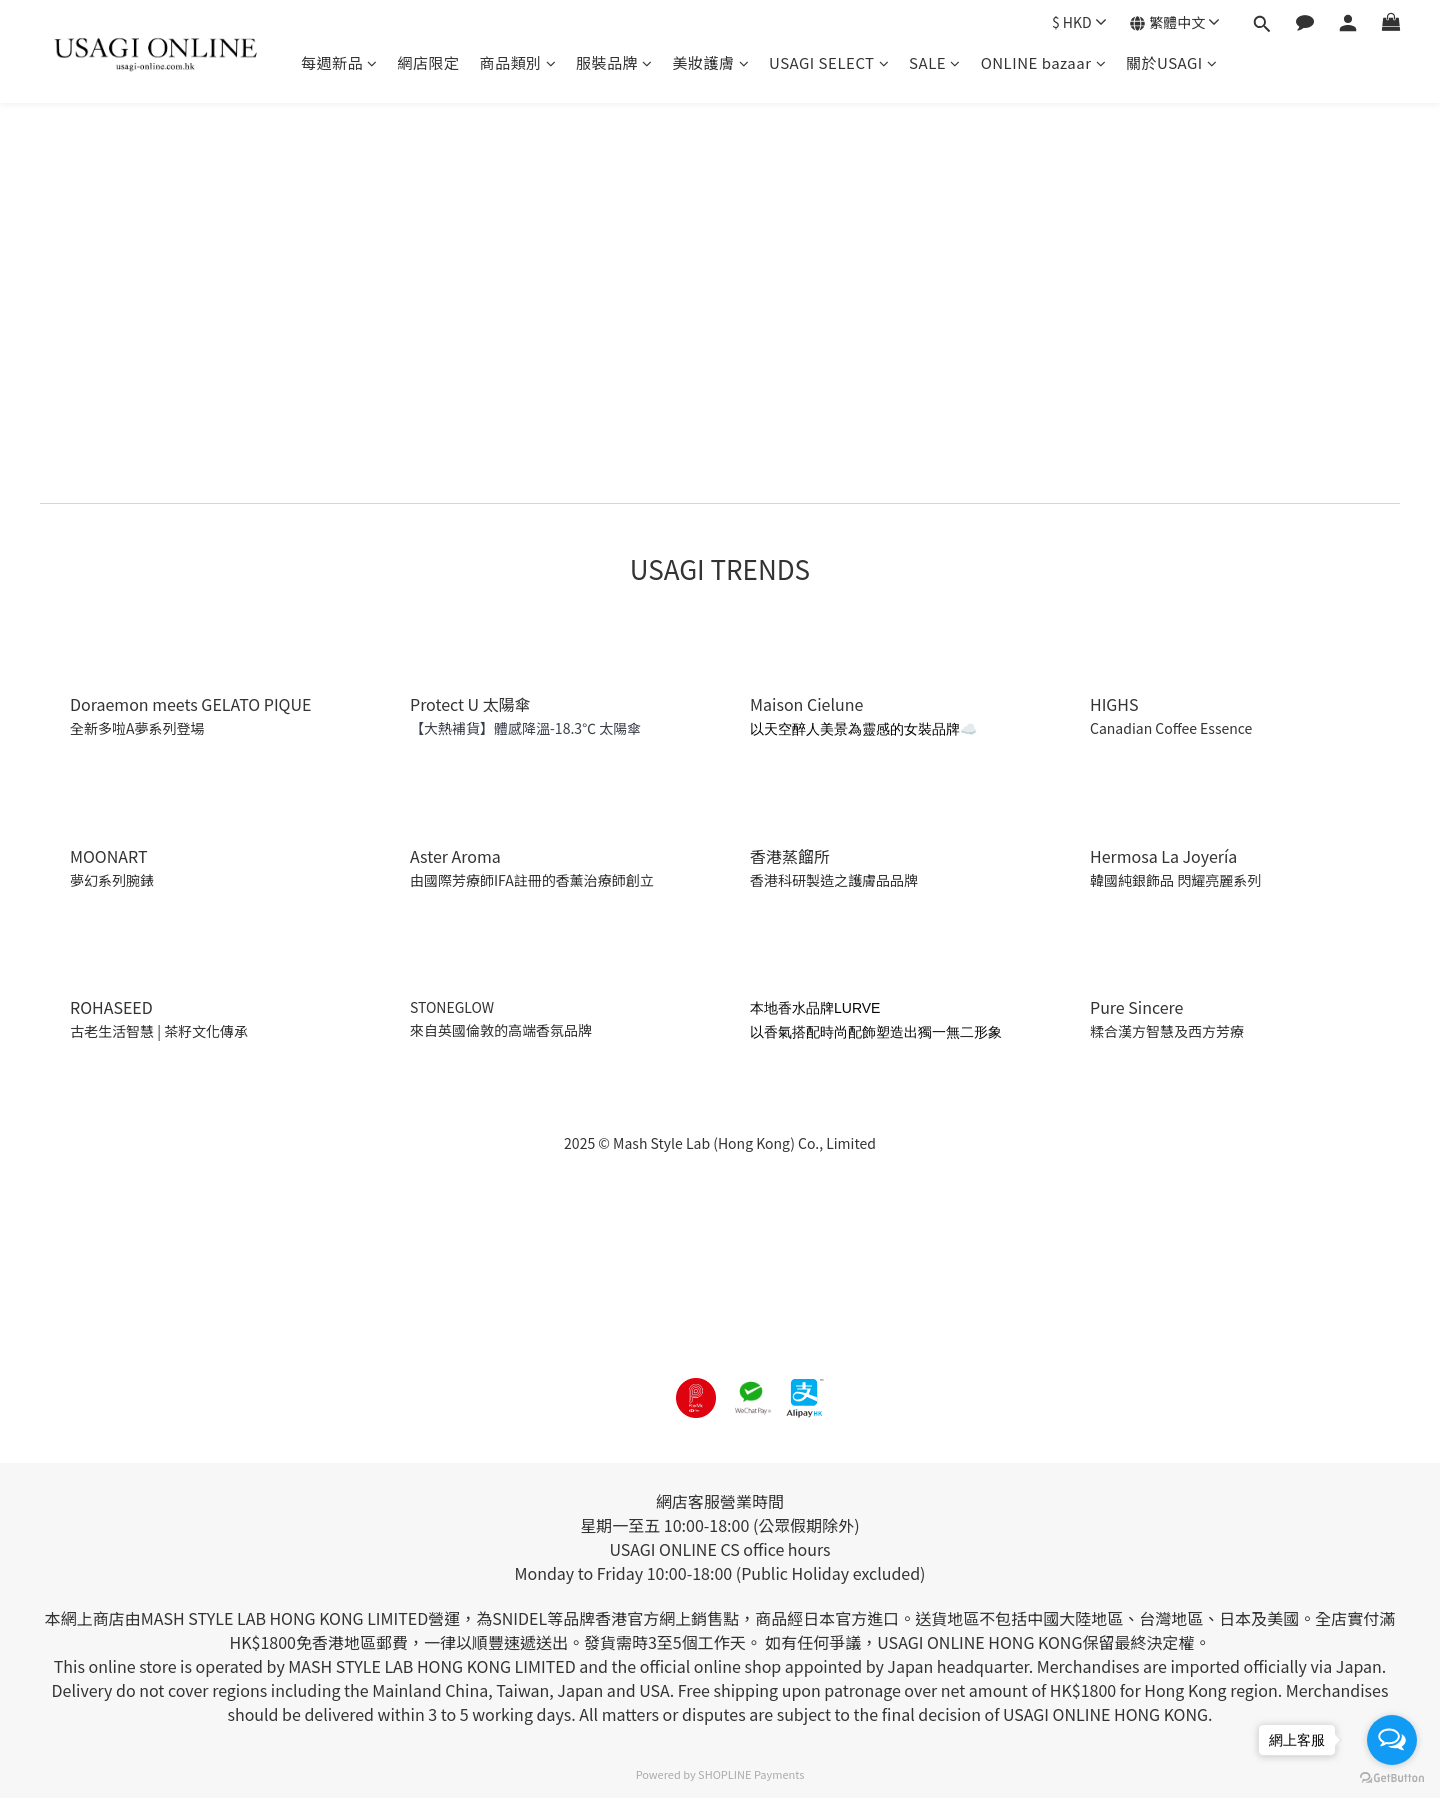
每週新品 (339, 62)
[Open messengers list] (1392, 1740)
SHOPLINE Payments (751, 1774)
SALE (935, 62)
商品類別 (518, 62)
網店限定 (429, 62)
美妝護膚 (711, 62)
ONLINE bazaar (1043, 62)
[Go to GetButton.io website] (1392, 1778)
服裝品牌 (614, 62)
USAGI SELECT (829, 62)
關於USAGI (1171, 62)
